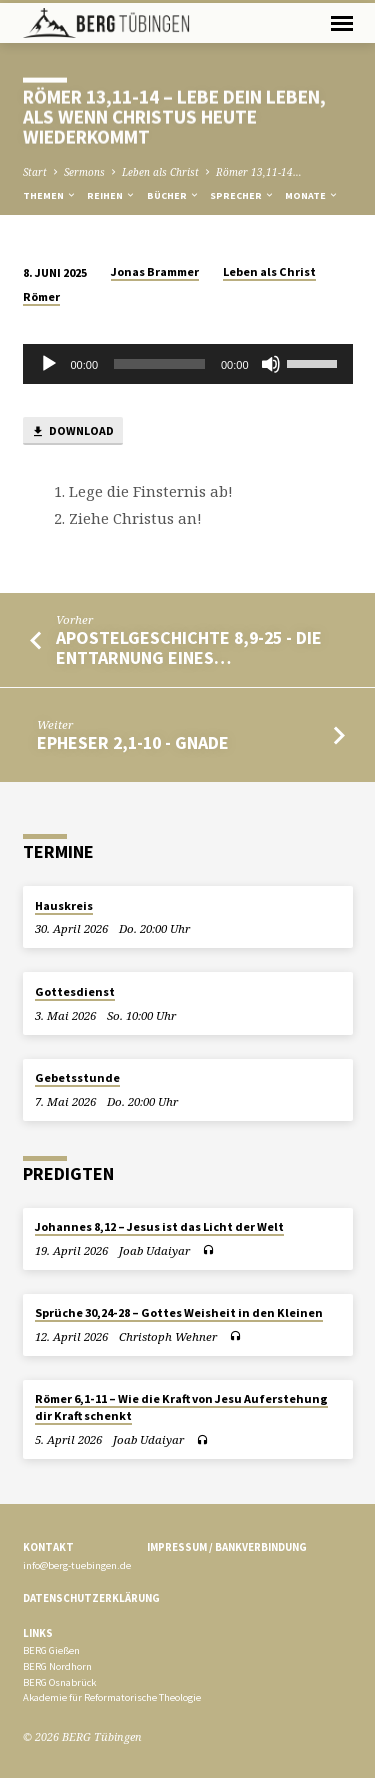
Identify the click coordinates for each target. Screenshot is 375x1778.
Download (72, 431)
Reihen (111, 195)
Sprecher (242, 195)
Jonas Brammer (155, 271)
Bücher (173, 195)
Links (38, 1633)
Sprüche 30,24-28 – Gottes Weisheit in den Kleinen (179, 1312)
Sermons (84, 172)
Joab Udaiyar (154, 1250)
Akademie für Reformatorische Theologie (112, 1697)
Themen (50, 195)
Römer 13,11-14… (259, 172)
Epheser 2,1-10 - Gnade (133, 742)
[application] (188, 364)
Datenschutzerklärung (91, 1598)
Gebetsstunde (77, 1077)
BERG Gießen (51, 1650)
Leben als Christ (160, 172)
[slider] (159, 364)
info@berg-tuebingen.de (77, 1565)
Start (35, 172)
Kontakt (48, 1547)
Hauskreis (64, 905)
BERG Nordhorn (57, 1666)
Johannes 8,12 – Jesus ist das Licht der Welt (159, 1226)
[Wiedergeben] (49, 364)
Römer (41, 296)
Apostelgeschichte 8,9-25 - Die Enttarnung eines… (189, 647)
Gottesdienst (75, 991)
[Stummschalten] (271, 364)
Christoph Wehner (168, 1336)
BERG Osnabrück (59, 1682)
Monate (312, 195)
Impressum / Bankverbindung (227, 1547)
